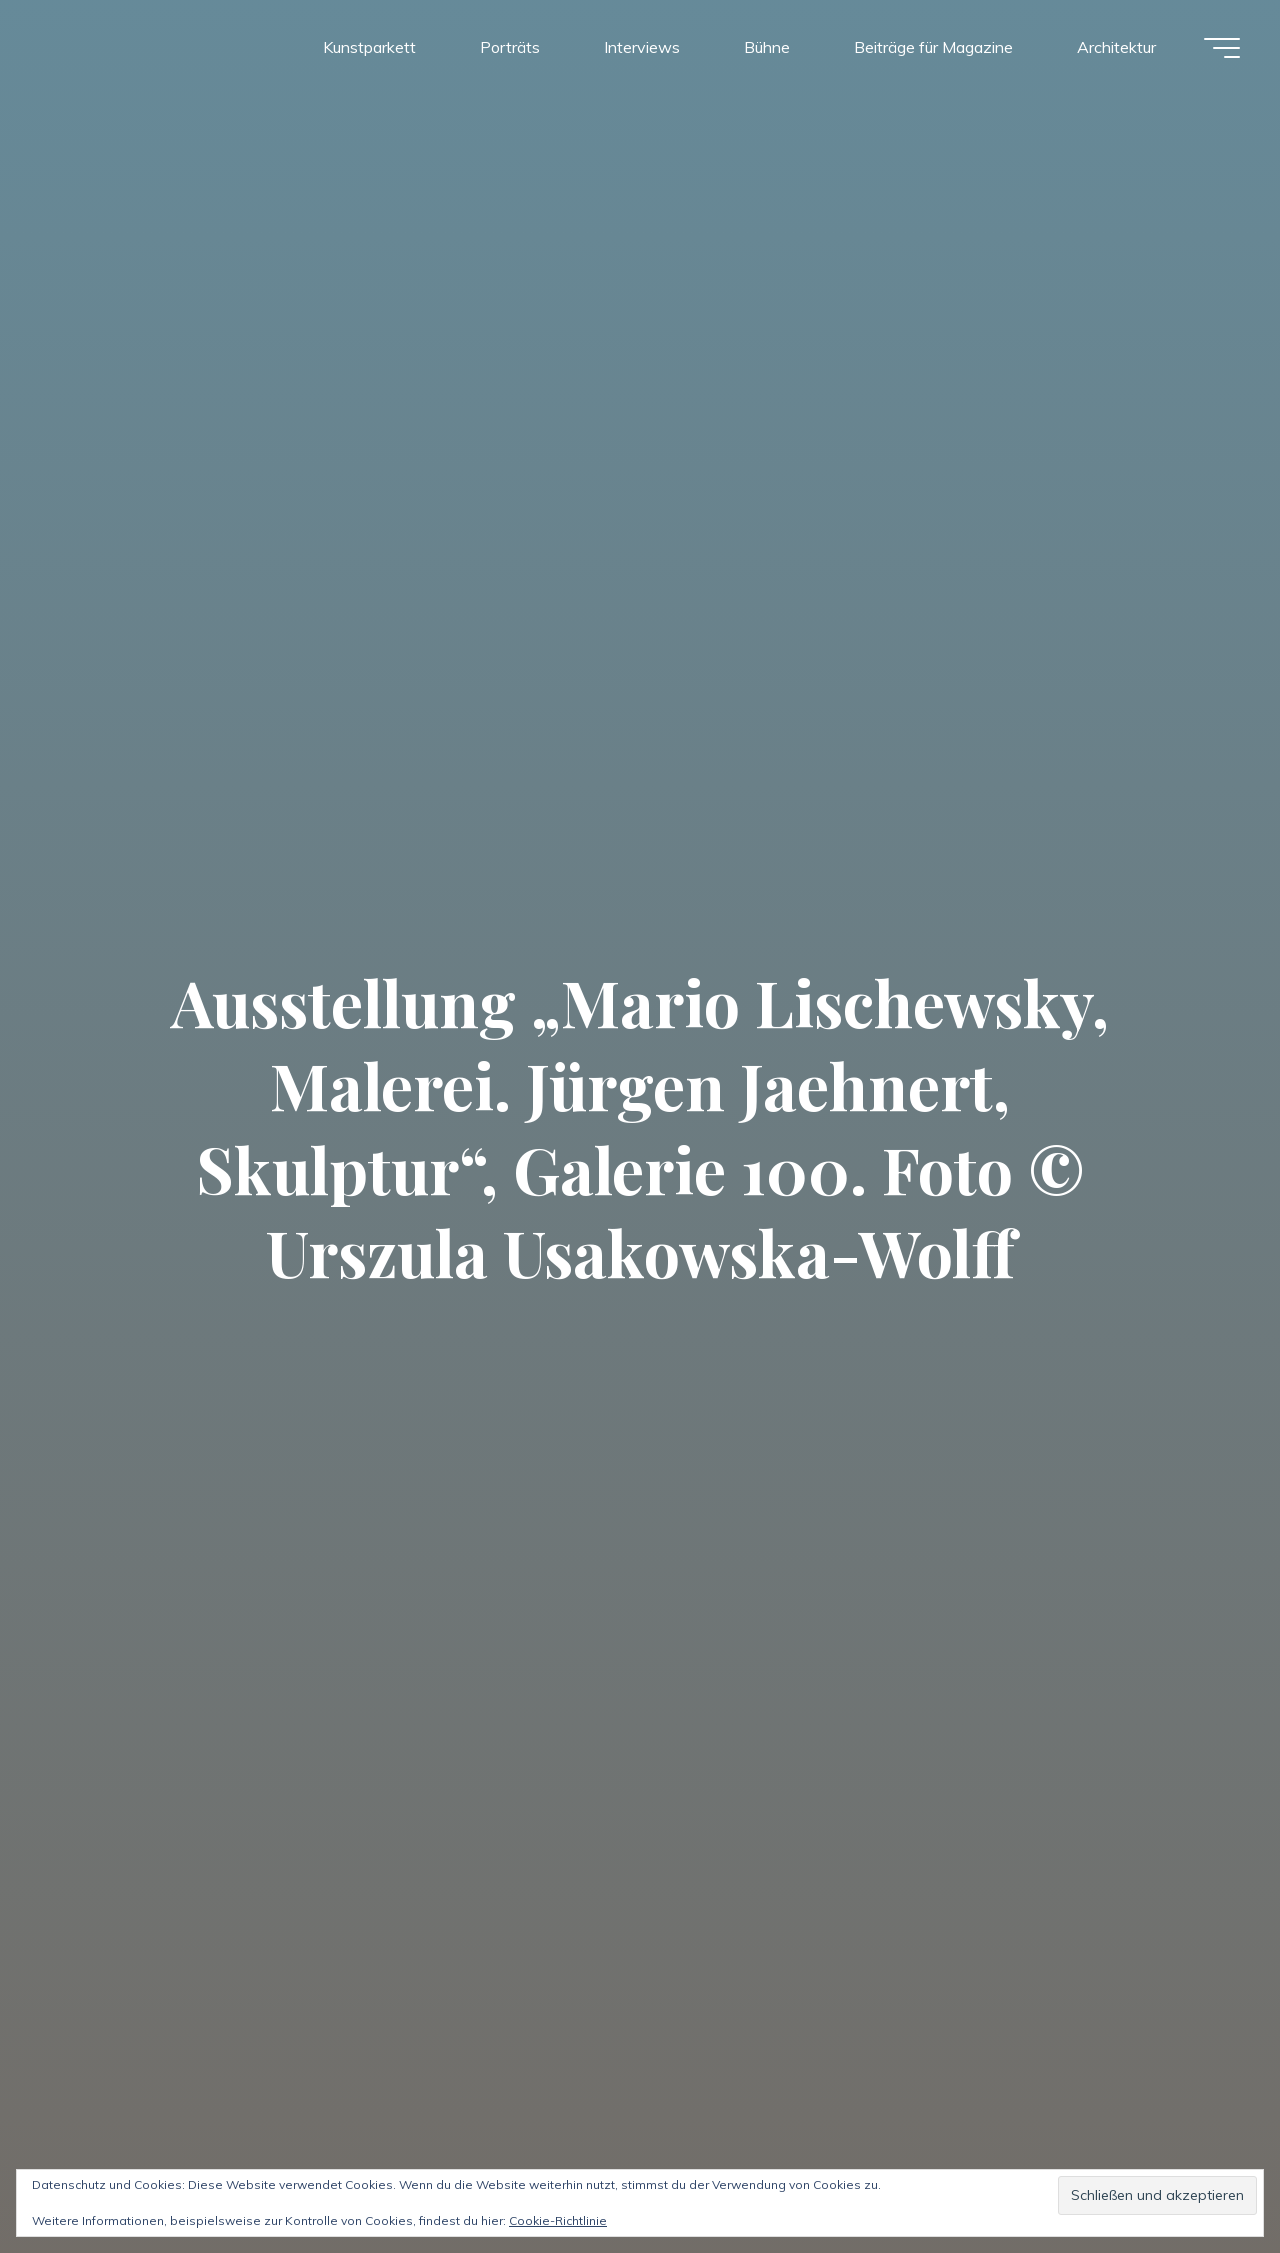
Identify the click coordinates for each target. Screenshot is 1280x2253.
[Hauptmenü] (1222, 48)
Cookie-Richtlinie (558, 2220)
